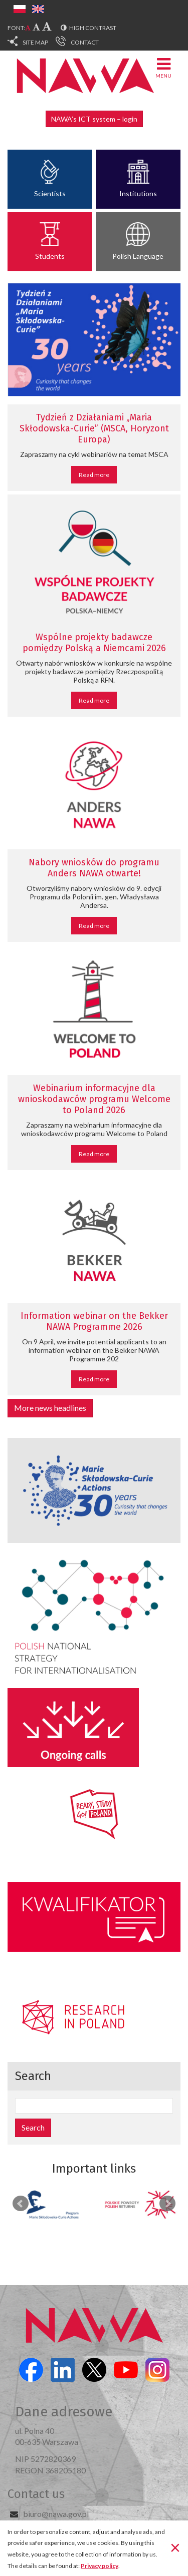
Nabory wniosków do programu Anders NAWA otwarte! (94, 868)
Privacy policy (99, 2565)
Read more (94, 474)
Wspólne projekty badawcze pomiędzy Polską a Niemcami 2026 (94, 643)
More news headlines (50, 1407)
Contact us (36, 2494)
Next (167, 2204)
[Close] (175, 2547)
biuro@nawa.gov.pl (56, 2513)
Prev (21, 2204)
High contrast (92, 28)
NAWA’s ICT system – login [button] (94, 119)
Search (33, 2127)
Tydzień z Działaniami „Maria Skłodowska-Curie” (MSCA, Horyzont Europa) (94, 428)
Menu (163, 67)
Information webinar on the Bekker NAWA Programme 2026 (94, 1321)
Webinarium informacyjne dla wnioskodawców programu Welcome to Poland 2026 (94, 1099)
